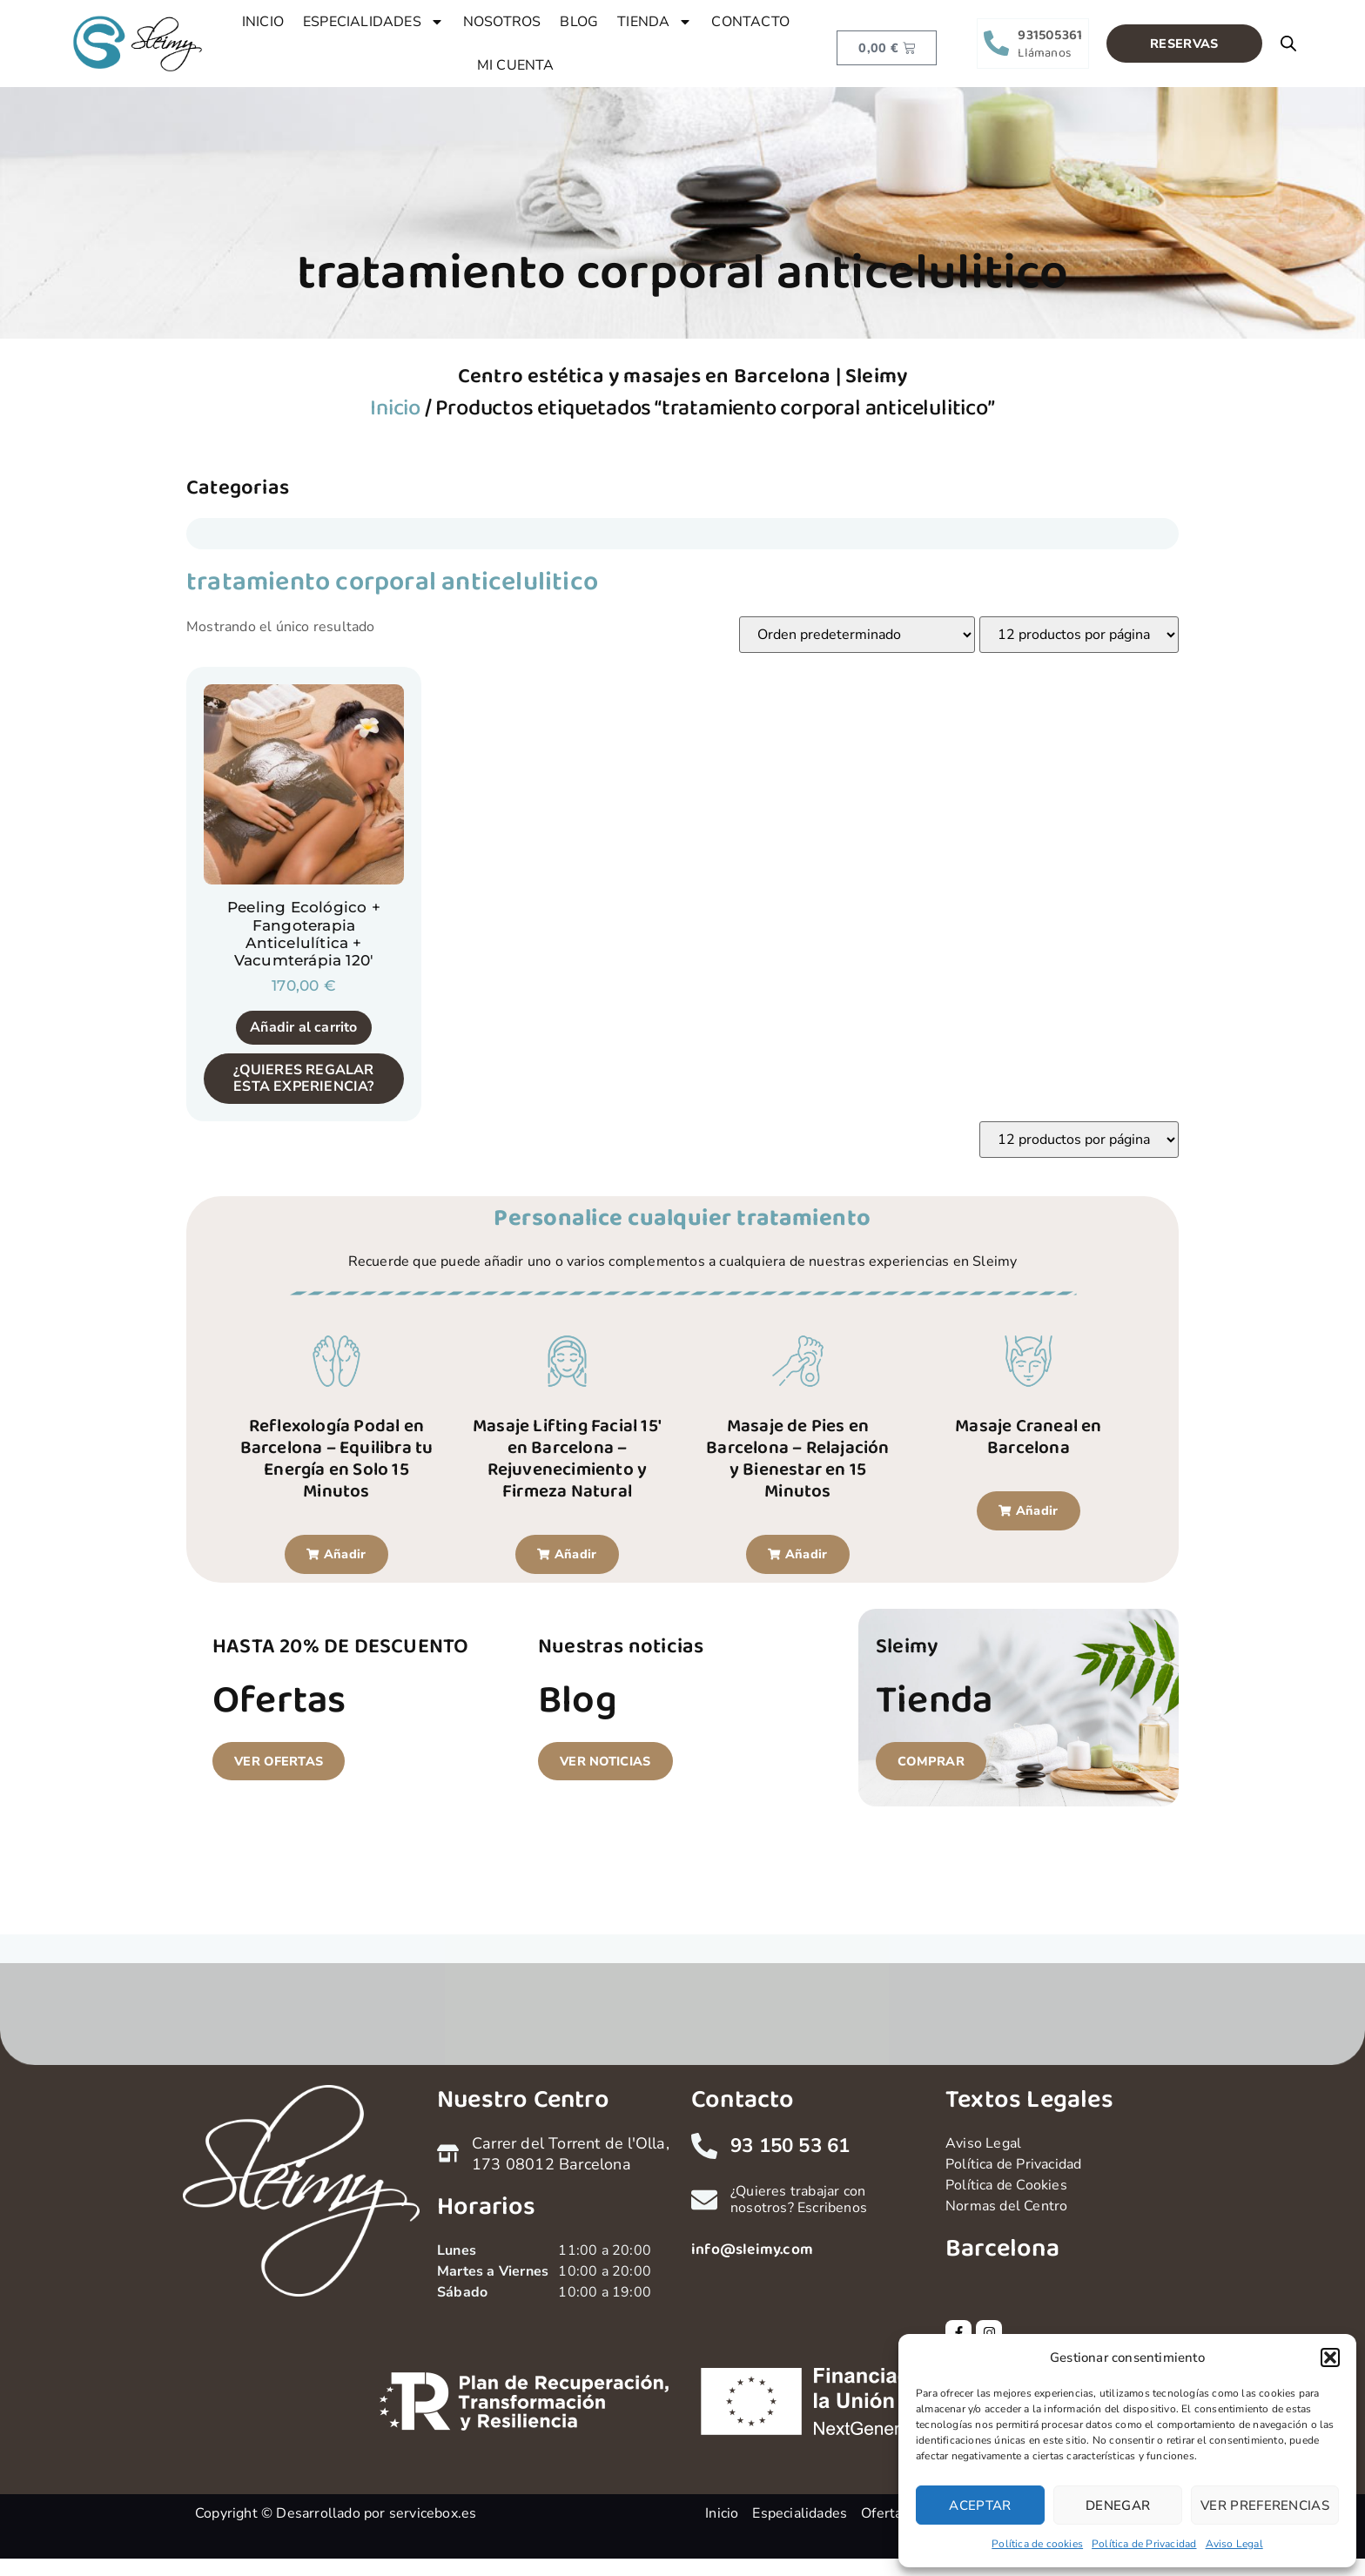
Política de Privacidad (1144, 2544)
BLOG (579, 21)
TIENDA (654, 21)
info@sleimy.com (752, 2249)
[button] (1330, 2357)
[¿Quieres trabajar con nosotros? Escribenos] (704, 2200)
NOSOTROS (502, 21)
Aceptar (980, 2505)
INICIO (263, 21)
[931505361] (996, 43)
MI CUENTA (516, 65)
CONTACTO (750, 21)
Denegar (1118, 2505)
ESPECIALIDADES (373, 21)
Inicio (395, 408)
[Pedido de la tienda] (857, 634)
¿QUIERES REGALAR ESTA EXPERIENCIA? (303, 1078)
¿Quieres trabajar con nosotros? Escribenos (798, 2199)
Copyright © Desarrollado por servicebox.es (335, 2513)
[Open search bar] (1288, 43)
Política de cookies (1037, 2544)
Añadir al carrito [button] (303, 1027)
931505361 (1050, 35)
